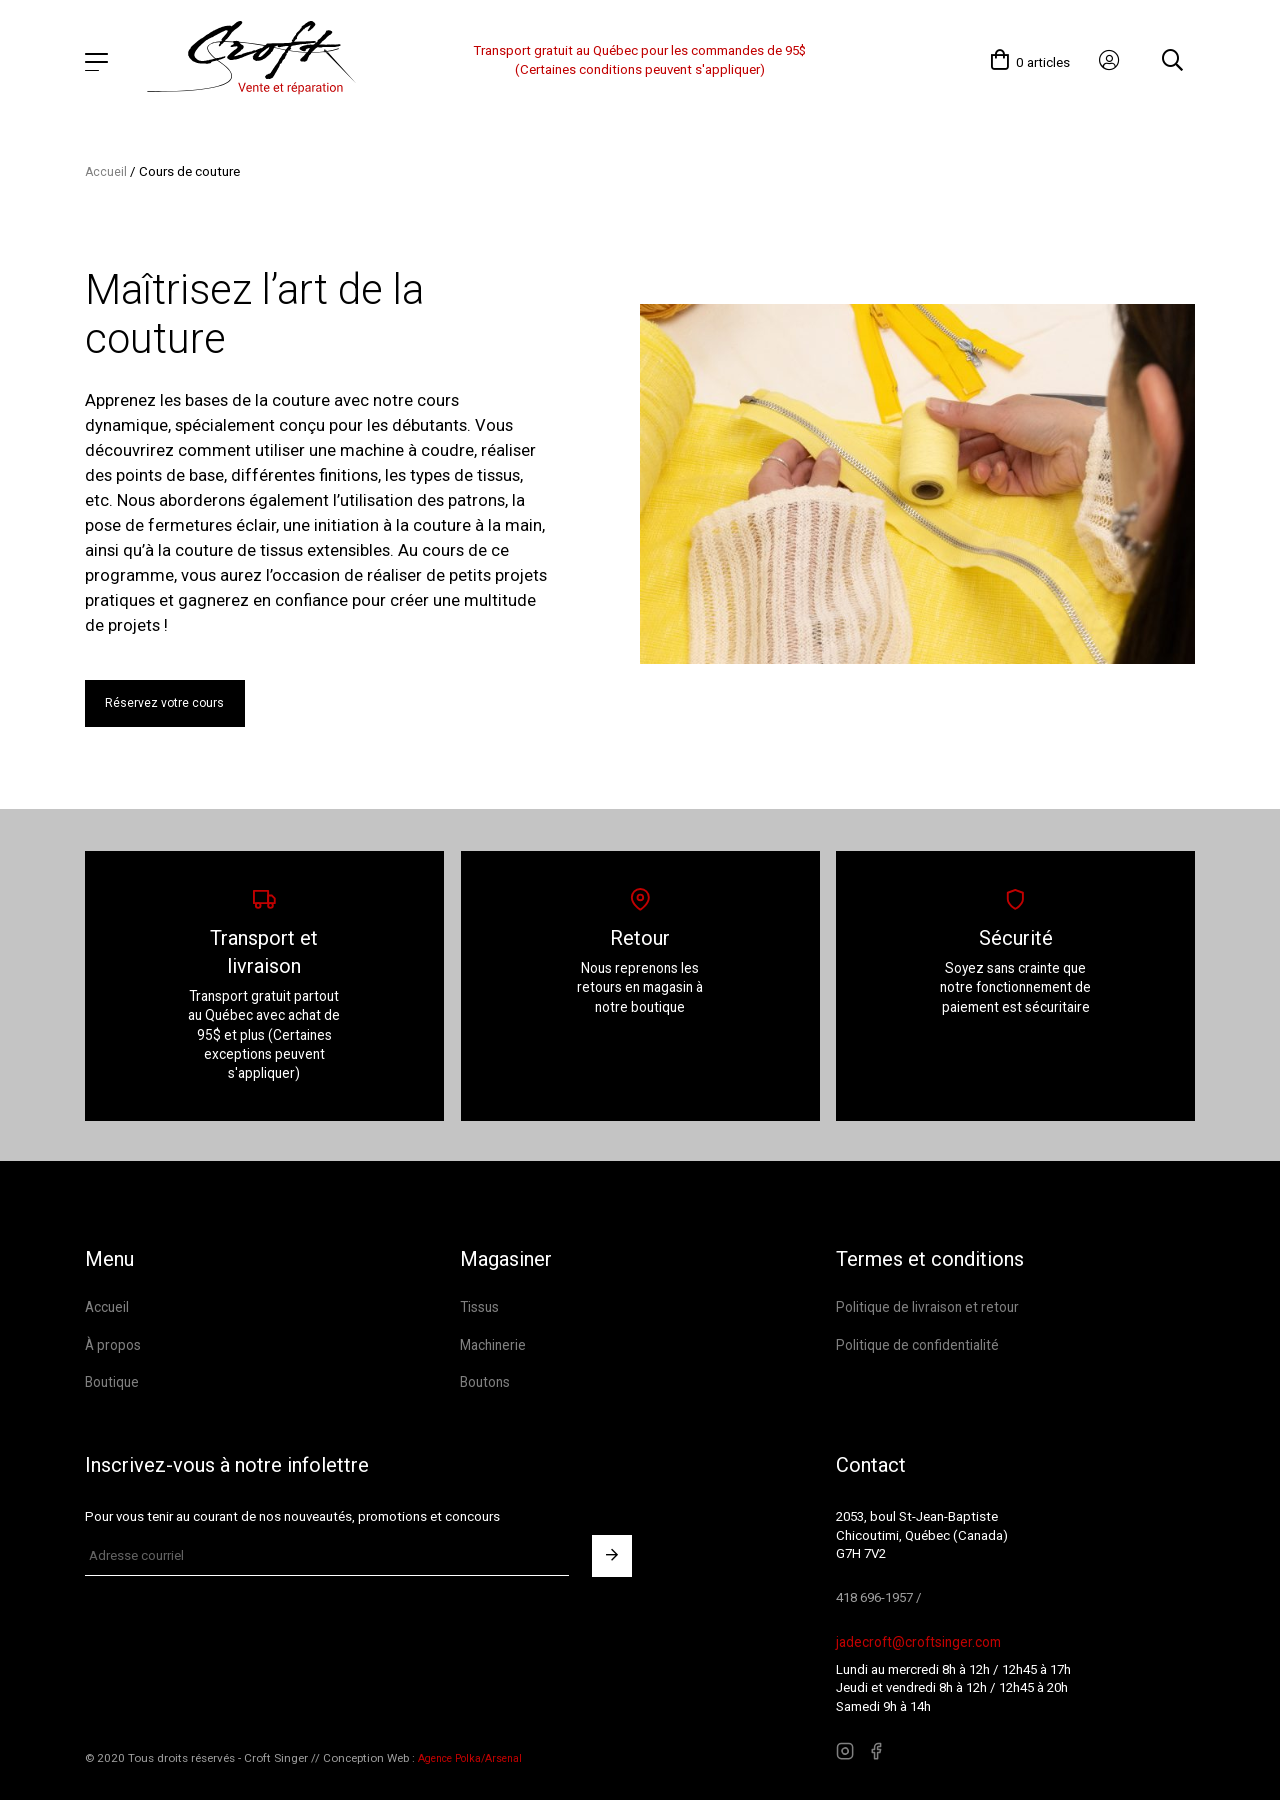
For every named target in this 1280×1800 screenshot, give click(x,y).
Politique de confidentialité (915, 1337)
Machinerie (491, 1337)
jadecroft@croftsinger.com (916, 1633)
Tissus (479, 1300)
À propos (112, 1337)
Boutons (485, 1375)
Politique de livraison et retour (923, 1300)
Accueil (106, 158)
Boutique (111, 1375)
